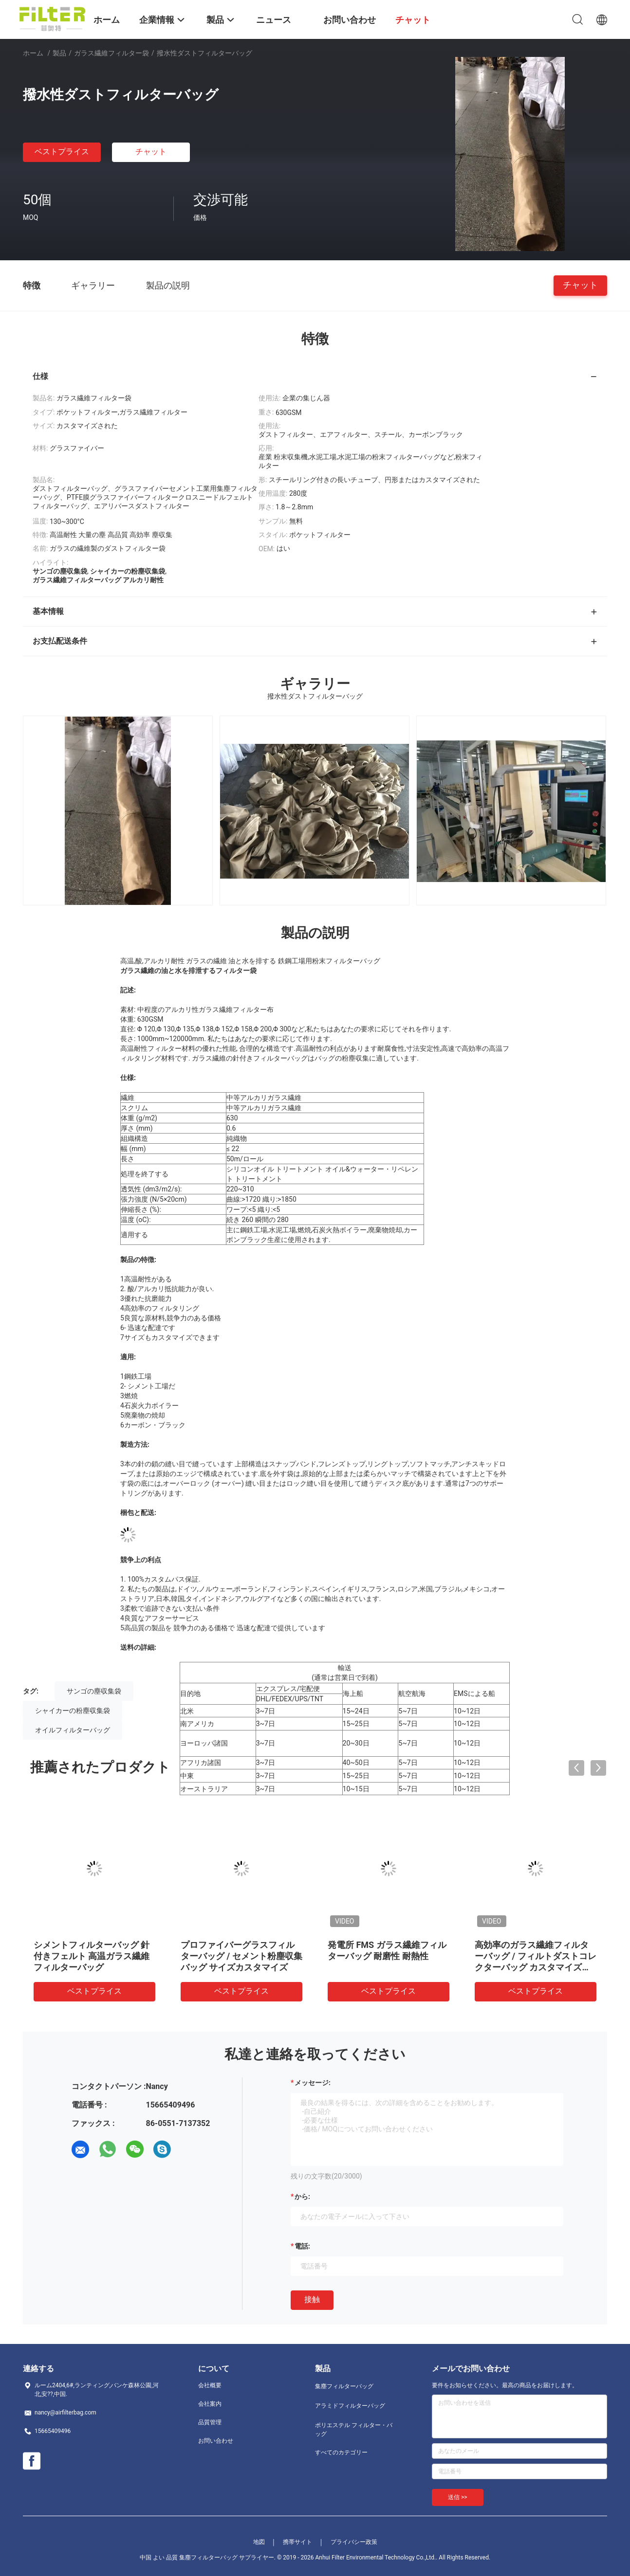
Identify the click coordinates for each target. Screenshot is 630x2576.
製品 (59, 53)
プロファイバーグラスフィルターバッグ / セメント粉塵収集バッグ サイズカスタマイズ (241, 1956)
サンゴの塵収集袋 (94, 1691)
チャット (151, 151)
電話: (302, 2246)
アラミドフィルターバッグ (350, 2405)
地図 (259, 2542)
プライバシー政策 (354, 2542)
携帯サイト (297, 2542)
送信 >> (457, 2497)
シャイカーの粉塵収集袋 (72, 1710)
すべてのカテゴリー (341, 2452)
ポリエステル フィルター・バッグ (353, 2429)
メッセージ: (313, 2083)
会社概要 (210, 2385)
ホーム (33, 53)
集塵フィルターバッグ (344, 2386)
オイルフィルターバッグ (72, 1730)
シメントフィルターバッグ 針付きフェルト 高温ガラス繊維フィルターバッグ (91, 1956)
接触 (312, 2299)
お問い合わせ (215, 2440)
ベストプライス (62, 151)
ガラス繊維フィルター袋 (111, 53)
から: (302, 2196)
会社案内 (210, 2403)
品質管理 (210, 2422)
